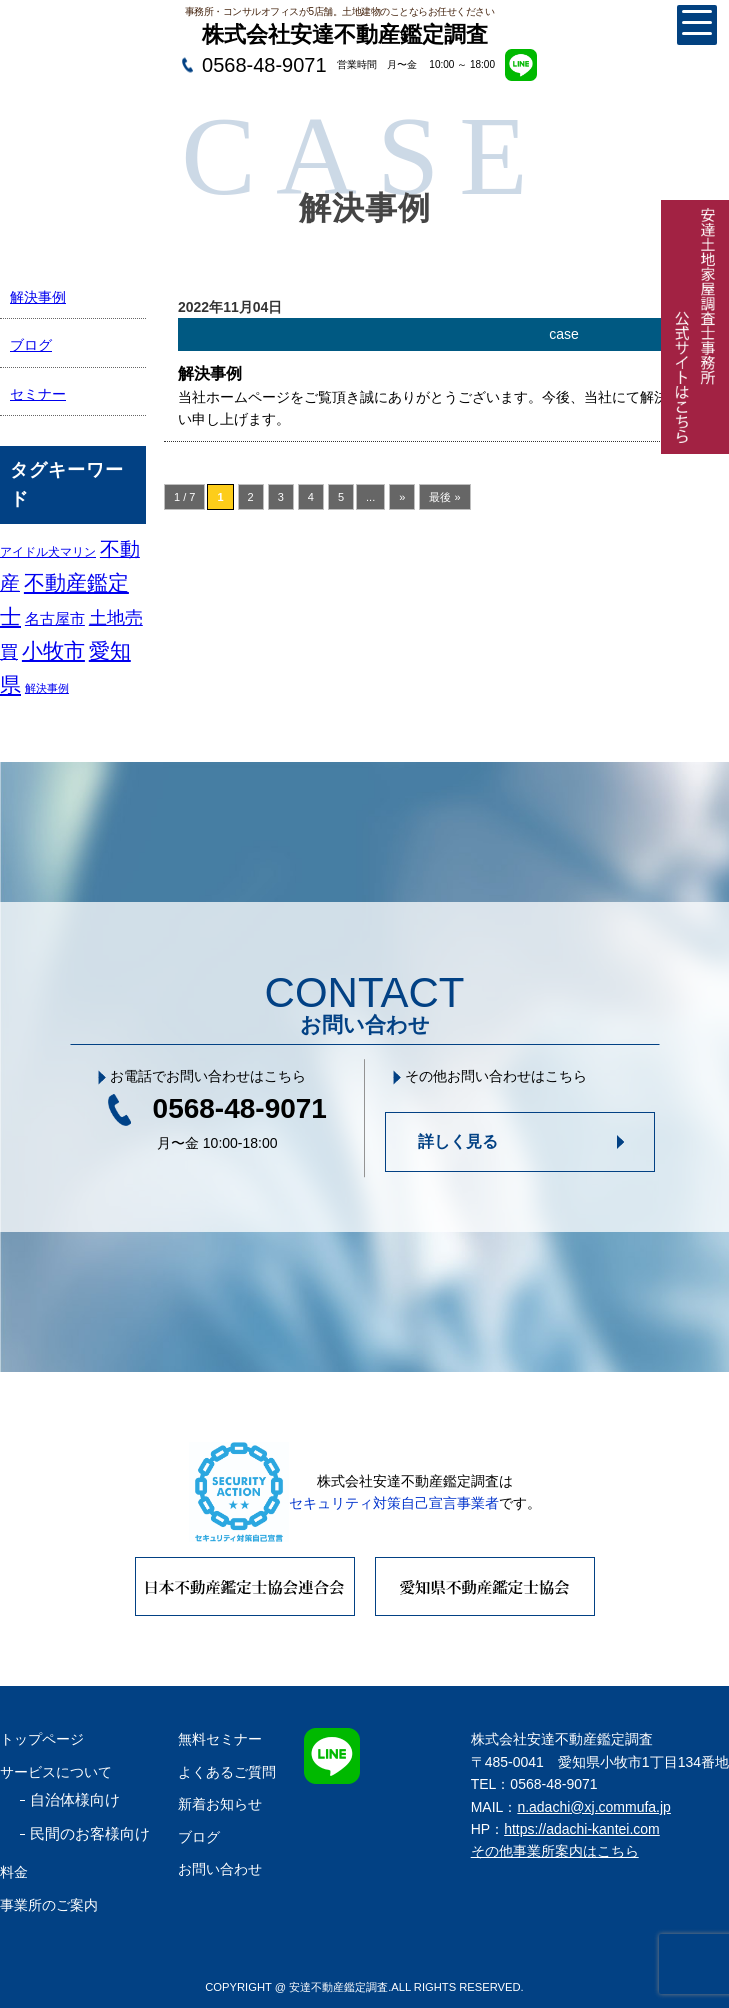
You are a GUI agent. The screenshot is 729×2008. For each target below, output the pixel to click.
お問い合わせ (220, 1869)
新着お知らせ (220, 1804)
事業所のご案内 (49, 1905)
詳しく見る (458, 1141)
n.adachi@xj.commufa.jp (594, 1807)
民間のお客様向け (90, 1833)
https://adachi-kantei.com (582, 1829)
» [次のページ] (402, 497)
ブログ (31, 345)
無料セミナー (220, 1739)
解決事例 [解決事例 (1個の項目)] (47, 688)
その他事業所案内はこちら (555, 1851)
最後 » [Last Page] (444, 497)
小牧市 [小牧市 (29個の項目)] (53, 651)
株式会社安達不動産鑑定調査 (345, 34)
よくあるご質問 (227, 1772)
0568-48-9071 (264, 65)
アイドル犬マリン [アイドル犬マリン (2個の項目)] (48, 552)
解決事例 (38, 297)
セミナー (38, 394)
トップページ (42, 1739)
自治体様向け (75, 1799)
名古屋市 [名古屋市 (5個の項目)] (55, 618)
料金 (14, 1872)
